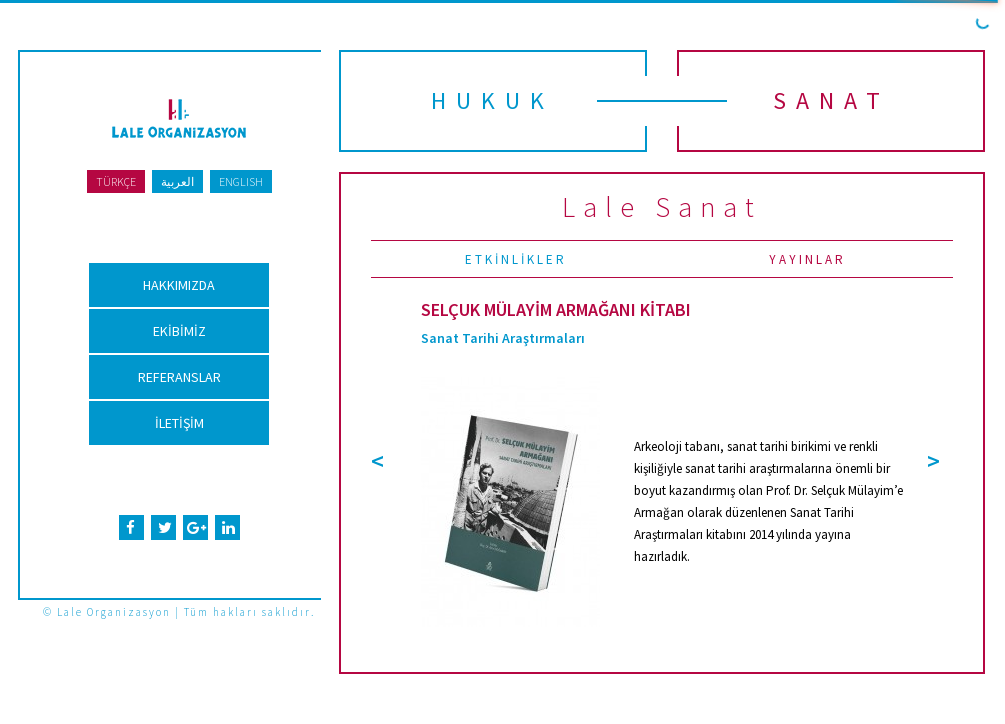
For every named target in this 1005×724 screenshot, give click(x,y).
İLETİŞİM (179, 423)
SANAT (831, 100)
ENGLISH (241, 181)
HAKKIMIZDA (179, 285)
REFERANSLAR (179, 377)
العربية (177, 181)
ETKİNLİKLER (516, 259)
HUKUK (492, 100)
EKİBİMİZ (179, 331)
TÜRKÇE (116, 181)
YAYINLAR (807, 259)
